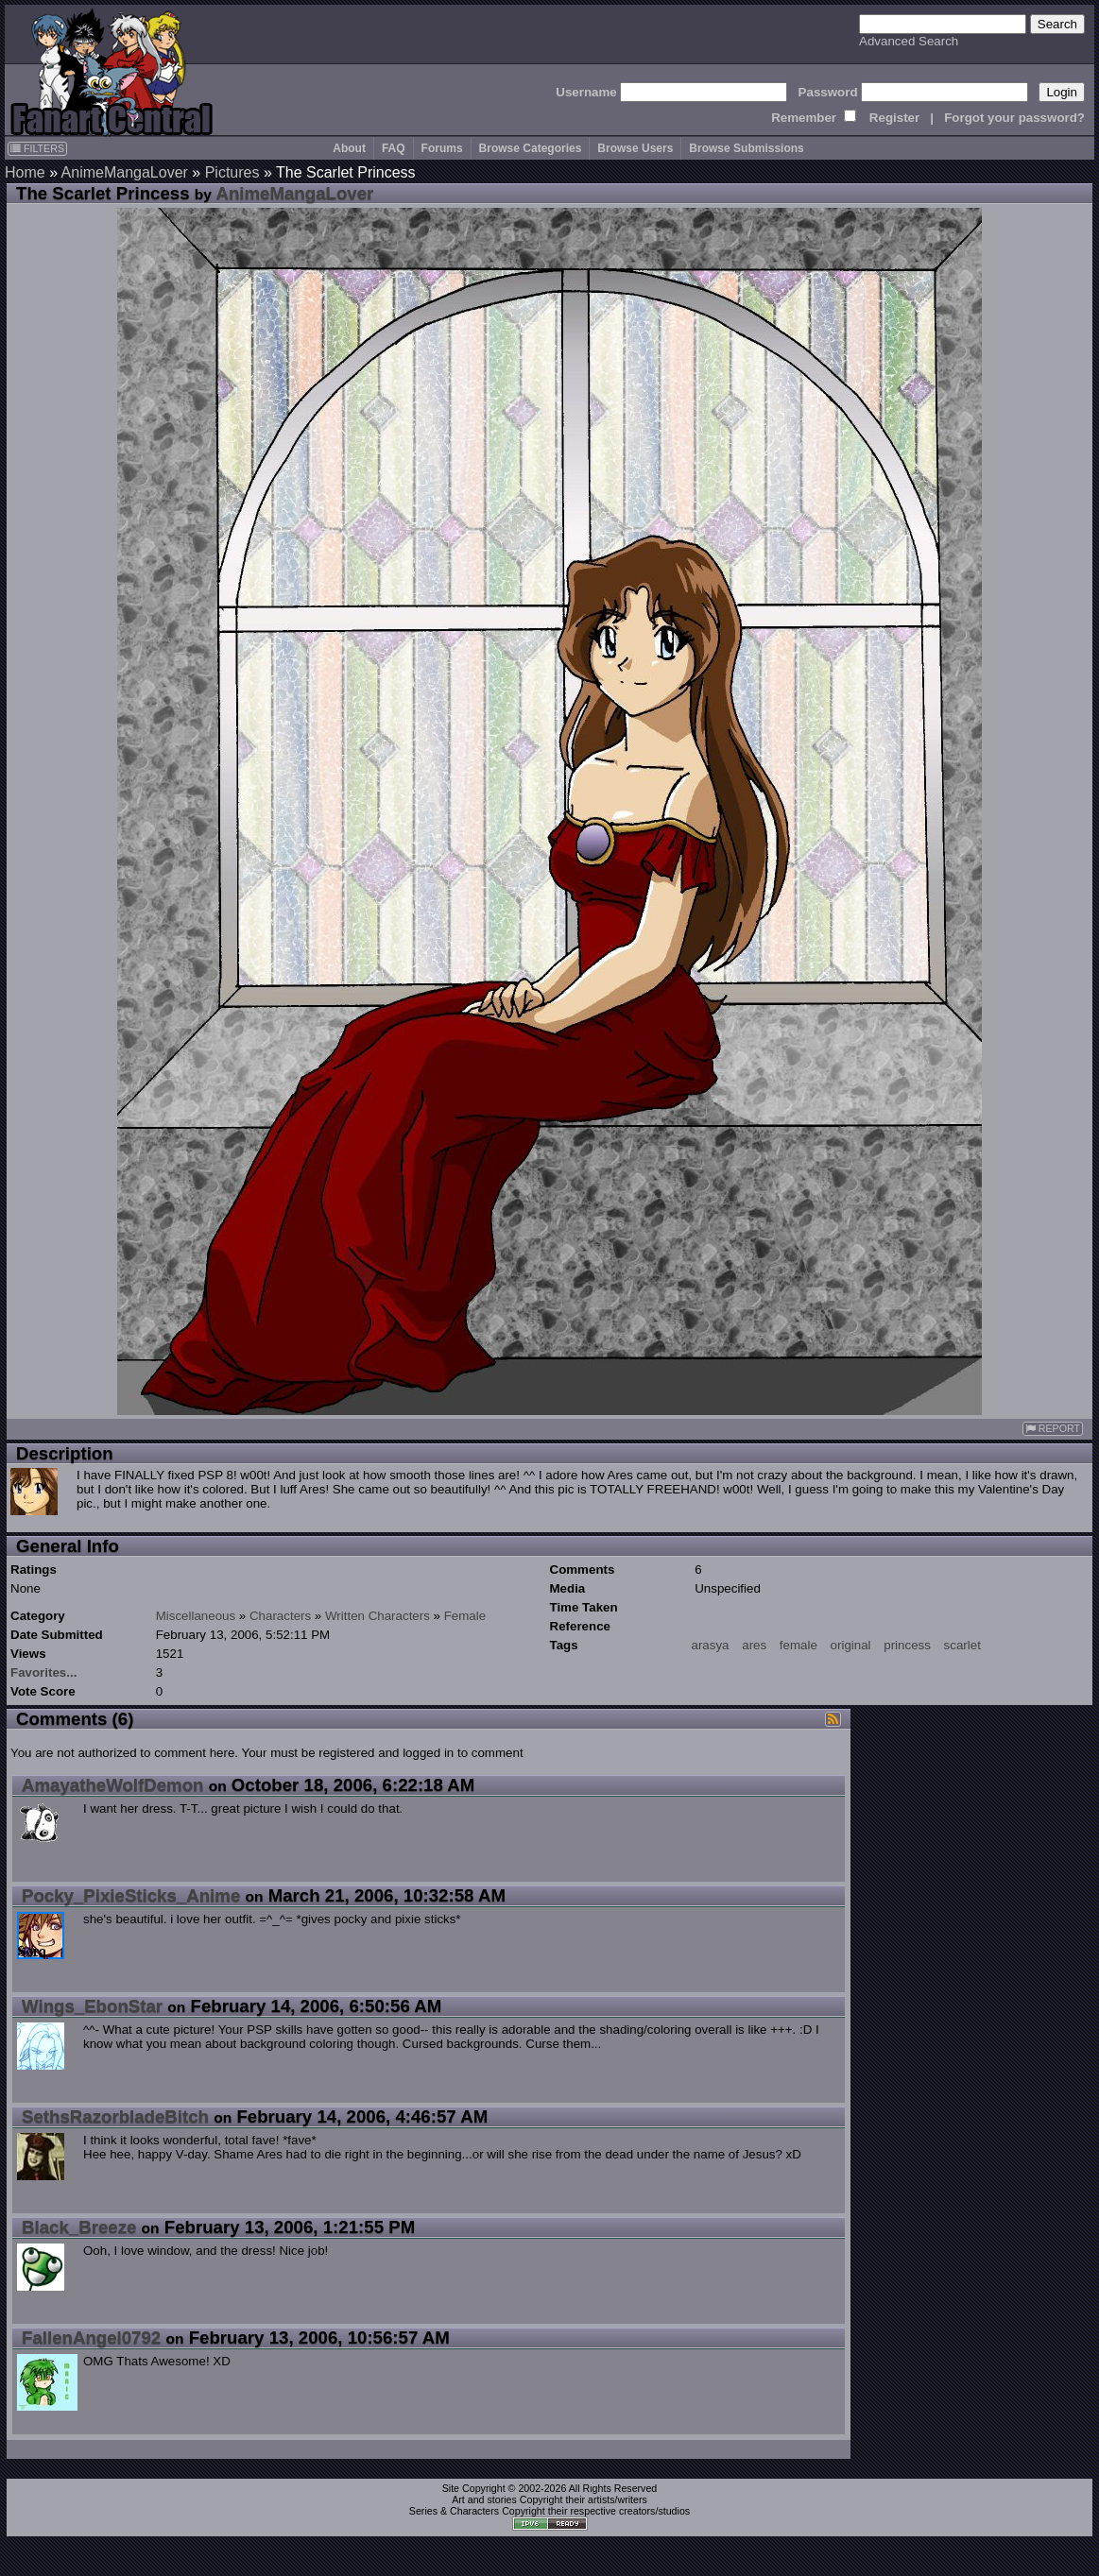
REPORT (1052, 1429)
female (798, 1645)
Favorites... (43, 1672)
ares (754, 1645)
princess (907, 1645)
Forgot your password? (1014, 118)
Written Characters (377, 1616)
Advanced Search (908, 41)
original (851, 1645)
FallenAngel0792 (91, 2337)
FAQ (393, 148)
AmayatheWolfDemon (112, 1785)
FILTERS (37, 148)
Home (25, 172)
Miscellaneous (195, 1616)
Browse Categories (530, 148)
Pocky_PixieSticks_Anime (131, 1895)
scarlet (962, 1645)
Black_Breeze (79, 2227)
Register (894, 118)
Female (465, 1616)
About (349, 148)
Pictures (232, 172)
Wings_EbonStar (92, 2006)
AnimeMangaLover (124, 172)
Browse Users (635, 148)
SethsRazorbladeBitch (115, 2116)
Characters (280, 1616)
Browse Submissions (746, 148)
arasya (711, 1645)
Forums (442, 148)
